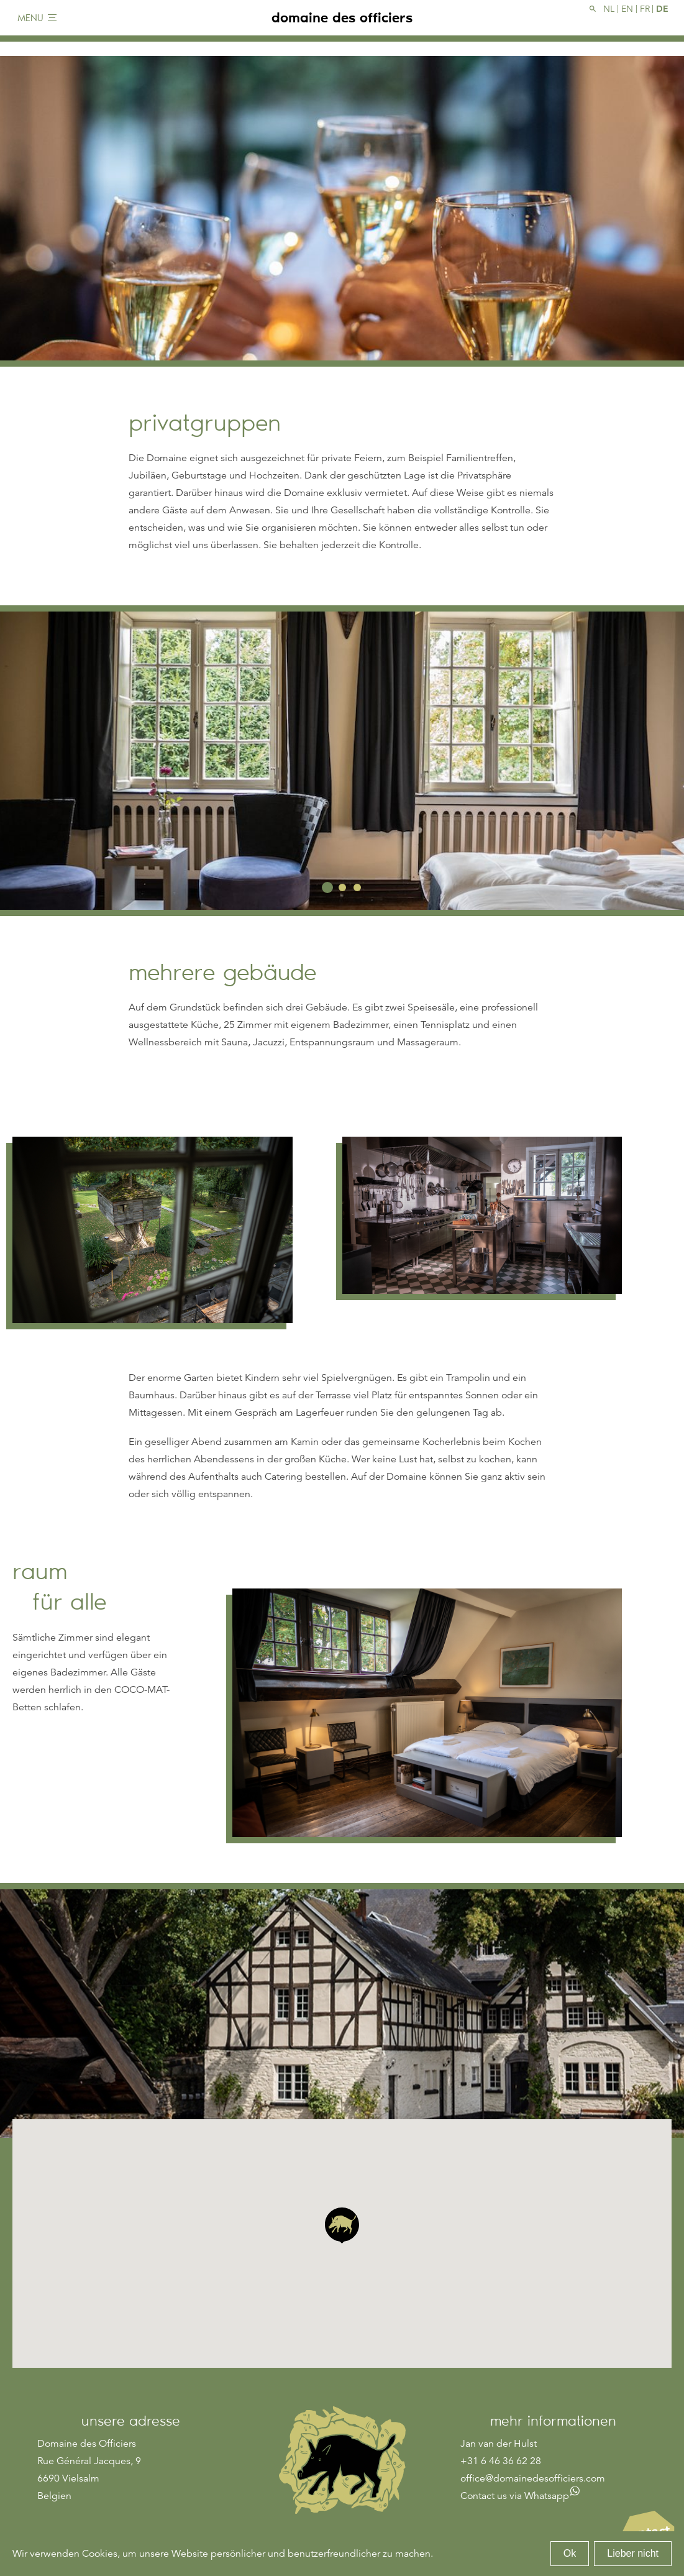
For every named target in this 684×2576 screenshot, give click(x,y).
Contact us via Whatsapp (514, 2496)
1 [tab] (327, 887)
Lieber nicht (633, 2553)
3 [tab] (357, 887)
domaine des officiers (342, 25)
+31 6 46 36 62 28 (500, 2461)
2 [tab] (342, 887)
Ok (569, 2553)
